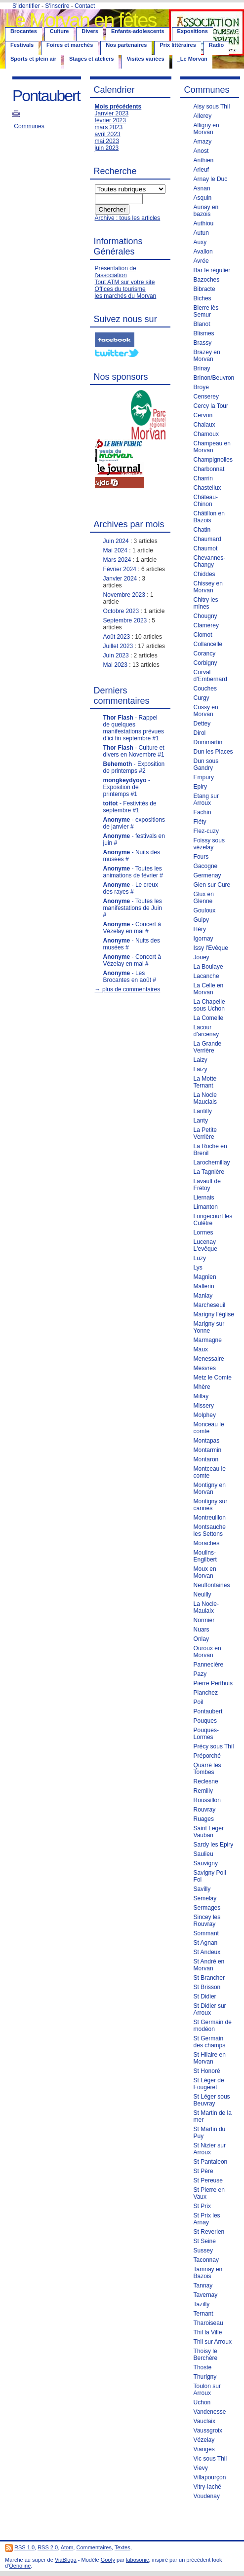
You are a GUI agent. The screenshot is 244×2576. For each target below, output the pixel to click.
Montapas (207, 1440)
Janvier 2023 (112, 113)
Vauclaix (204, 2421)
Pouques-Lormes (206, 1734)
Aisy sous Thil (212, 106)
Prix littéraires (178, 45)
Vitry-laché (207, 2486)
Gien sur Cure (212, 884)
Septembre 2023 (125, 620)
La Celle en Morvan (209, 989)
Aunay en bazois (206, 211)
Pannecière (209, 1664)
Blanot (202, 324)
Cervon (203, 415)
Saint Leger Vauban (209, 1832)
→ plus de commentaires (128, 989)
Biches (202, 298)
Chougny (205, 616)
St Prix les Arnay (207, 2219)
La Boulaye (208, 966)
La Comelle (209, 1018)
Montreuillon (210, 1517)
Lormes (203, 1232)
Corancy (205, 653)
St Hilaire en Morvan (210, 2058)
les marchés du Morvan (126, 295)
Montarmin (208, 1450)
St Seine (205, 2241)
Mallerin (204, 1286)
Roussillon (207, 1800)
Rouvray (205, 1809)
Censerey (206, 396)
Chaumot (206, 548)
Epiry (200, 786)
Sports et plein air (33, 59)
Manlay (203, 1295)
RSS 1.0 (24, 2547)
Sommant (206, 1933)
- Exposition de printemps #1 (126, 787)
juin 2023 (107, 148)
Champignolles (213, 459)
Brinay (202, 368)
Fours (201, 856)
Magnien (205, 1276)
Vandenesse (210, 2411)
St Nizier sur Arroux (210, 2149)
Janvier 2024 (120, 578)
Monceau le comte (209, 1428)
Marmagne (208, 1340)
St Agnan (206, 1942)
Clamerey (206, 625)
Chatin (202, 529)
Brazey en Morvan (207, 356)
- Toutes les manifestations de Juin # (132, 908)
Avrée (201, 260)
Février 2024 (119, 569)
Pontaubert (208, 1711)
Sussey (203, 2250)
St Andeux (207, 1952)
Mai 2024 (115, 550)
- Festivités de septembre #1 (130, 807)
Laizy (200, 1059)
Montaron (206, 1459)
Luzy (200, 1258)
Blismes (204, 333)
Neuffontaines (212, 1585)
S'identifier (26, 5)
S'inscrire (57, 5)
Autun (201, 232)
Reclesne (206, 1781)
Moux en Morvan (205, 1572)
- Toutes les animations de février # (133, 872)
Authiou (204, 223)
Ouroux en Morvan (207, 1652)
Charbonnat (209, 469)
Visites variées (145, 59)
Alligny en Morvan (206, 129)
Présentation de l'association (115, 272)
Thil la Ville (208, 2332)
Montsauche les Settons (210, 1530)
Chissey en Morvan (208, 587)
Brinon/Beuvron (214, 377)
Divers (89, 31)
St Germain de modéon (213, 2025)
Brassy (203, 342)
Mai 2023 (115, 664)
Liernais (204, 1197)
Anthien (204, 160)
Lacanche (206, 976)
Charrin (203, 478)
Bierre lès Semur (206, 311)
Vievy (201, 2468)
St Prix (202, 2206)
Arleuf (201, 169)
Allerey (203, 115)
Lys (198, 1267)
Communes (29, 126)
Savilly (202, 1889)
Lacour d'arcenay (206, 1031)
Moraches (207, 1543)
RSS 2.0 (48, 2547)
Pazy (200, 1673)
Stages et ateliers (91, 59)
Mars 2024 (117, 559)
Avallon (203, 251)
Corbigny (205, 662)
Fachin (202, 812)
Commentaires (94, 2547)
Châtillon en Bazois (209, 517)
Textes (122, 2547)
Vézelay (204, 2439)
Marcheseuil (210, 1305)
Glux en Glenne (204, 898)
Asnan (202, 188)
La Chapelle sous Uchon (209, 1005)
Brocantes (23, 31)
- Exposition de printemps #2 (134, 767)
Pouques (205, 1720)
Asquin (203, 197)
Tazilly (202, 2304)
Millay (201, 1396)
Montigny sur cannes (211, 1505)
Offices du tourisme (120, 289)
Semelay (205, 1898)
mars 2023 (109, 127)
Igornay (203, 938)
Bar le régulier (212, 270)
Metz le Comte (213, 1377)
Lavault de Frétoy (207, 1185)
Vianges (204, 2449)
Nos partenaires (126, 45)
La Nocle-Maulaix (206, 1607)
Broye (201, 387)
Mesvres (205, 1368)
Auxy (200, 242)
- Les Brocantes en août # (129, 976)
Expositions (192, 31)
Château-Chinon (206, 501)
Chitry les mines (206, 603)
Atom (67, 2547)
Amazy (203, 141)
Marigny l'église (214, 1314)
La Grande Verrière (208, 1047)
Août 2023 (116, 636)
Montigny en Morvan (210, 1488)
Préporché (207, 1755)
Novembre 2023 (124, 594)
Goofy (108, 2560)
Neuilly (202, 1594)
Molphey (205, 1415)
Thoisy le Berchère (206, 2354)
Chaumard (207, 539)
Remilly (203, 1790)
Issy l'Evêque (211, 947)
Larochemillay (212, 1162)
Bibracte (204, 289)
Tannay (203, 2285)
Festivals (22, 45)
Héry (200, 929)
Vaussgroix (208, 2430)
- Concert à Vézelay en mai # (132, 928)
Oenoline (20, 2566)
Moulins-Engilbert (205, 1556)
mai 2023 (107, 141)
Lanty (201, 1120)
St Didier (205, 1996)
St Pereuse (208, 2180)
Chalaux (204, 424)
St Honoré (207, 2071)
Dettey (202, 723)
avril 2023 (108, 134)
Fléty (200, 821)
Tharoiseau (208, 2323)
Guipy (201, 919)
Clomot (203, 634)
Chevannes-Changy (210, 561)
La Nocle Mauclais (205, 1098)
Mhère (202, 1386)
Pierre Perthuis (213, 1683)
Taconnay (206, 2259)
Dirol (200, 732)
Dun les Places (213, 751)
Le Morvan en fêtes (80, 20)
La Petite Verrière (205, 1133)
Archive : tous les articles (128, 218)
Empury (204, 777)
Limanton (206, 1206)
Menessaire (209, 1358)
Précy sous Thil (214, 1746)
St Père (203, 2171)
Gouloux (205, 910)
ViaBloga (66, 2560)
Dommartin (208, 742)
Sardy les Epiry (214, 1844)
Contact (85, 5)
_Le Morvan (192, 59)
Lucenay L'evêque (205, 1245)
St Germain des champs (210, 2042)
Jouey (201, 957)
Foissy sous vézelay (209, 844)
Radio (216, 45)
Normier (204, 1620)
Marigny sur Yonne (209, 1327)
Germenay (207, 875)
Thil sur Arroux (213, 2341)
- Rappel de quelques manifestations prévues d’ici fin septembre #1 (133, 728)
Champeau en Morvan (212, 447)
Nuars (201, 1629)
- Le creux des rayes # (130, 888)
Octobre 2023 (121, 611)
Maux (201, 1349)
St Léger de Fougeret (209, 2084)
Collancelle (208, 644)
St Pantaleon (211, 2161)
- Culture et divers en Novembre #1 (133, 751)
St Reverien (209, 2231)
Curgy (201, 697)
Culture (59, 31)
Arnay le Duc (211, 179)
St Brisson (207, 1987)
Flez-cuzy (206, 831)
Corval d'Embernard (210, 676)
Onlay (201, 1638)
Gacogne (206, 866)
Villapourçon (210, 2477)
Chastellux (207, 487)
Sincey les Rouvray (207, 1920)
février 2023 (110, 120)
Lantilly (203, 1111)
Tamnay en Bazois (208, 2273)
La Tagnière (209, 1171)
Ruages (204, 1818)
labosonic (137, 2560)
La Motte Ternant (205, 1082)
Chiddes (204, 574)
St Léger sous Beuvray (212, 2100)
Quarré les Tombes (207, 1769)
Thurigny (205, 2376)
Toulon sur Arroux (207, 2389)
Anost (201, 150)
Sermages (207, 1907)
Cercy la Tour (211, 405)
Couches (205, 688)
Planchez (206, 1692)
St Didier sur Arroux (210, 2009)
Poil (198, 1702)
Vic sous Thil (210, 2458)
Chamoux (206, 434)
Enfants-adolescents (137, 31)
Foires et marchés (69, 45)
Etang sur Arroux (206, 799)
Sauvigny (206, 1863)
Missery (204, 1405)
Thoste (203, 2367)
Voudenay (207, 2496)
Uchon (202, 2402)
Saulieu (203, 1853)
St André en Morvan (209, 1965)
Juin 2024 (116, 541)
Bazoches (207, 279)
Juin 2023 (116, 655)
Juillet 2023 (118, 646)
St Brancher (209, 1977)
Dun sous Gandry (206, 764)
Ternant (203, 2313)
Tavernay (206, 2294)
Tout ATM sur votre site (125, 282)
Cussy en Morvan (206, 711)
